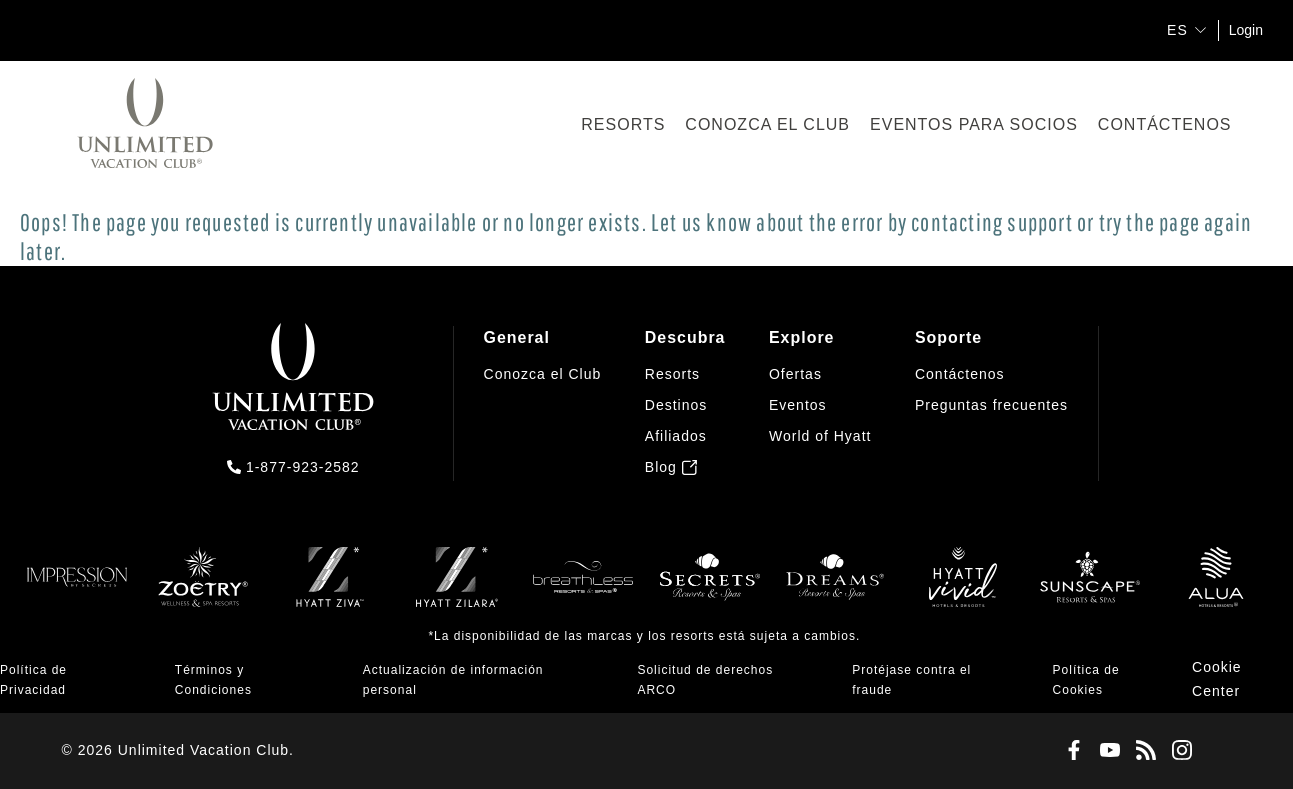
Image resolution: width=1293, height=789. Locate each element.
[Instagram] (1178, 751)
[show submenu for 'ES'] (1200, 29)
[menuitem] (543, 402)
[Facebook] (1070, 751)
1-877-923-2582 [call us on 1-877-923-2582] (303, 467)
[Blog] (1142, 751)
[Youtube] (1106, 751)
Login (1246, 30)
